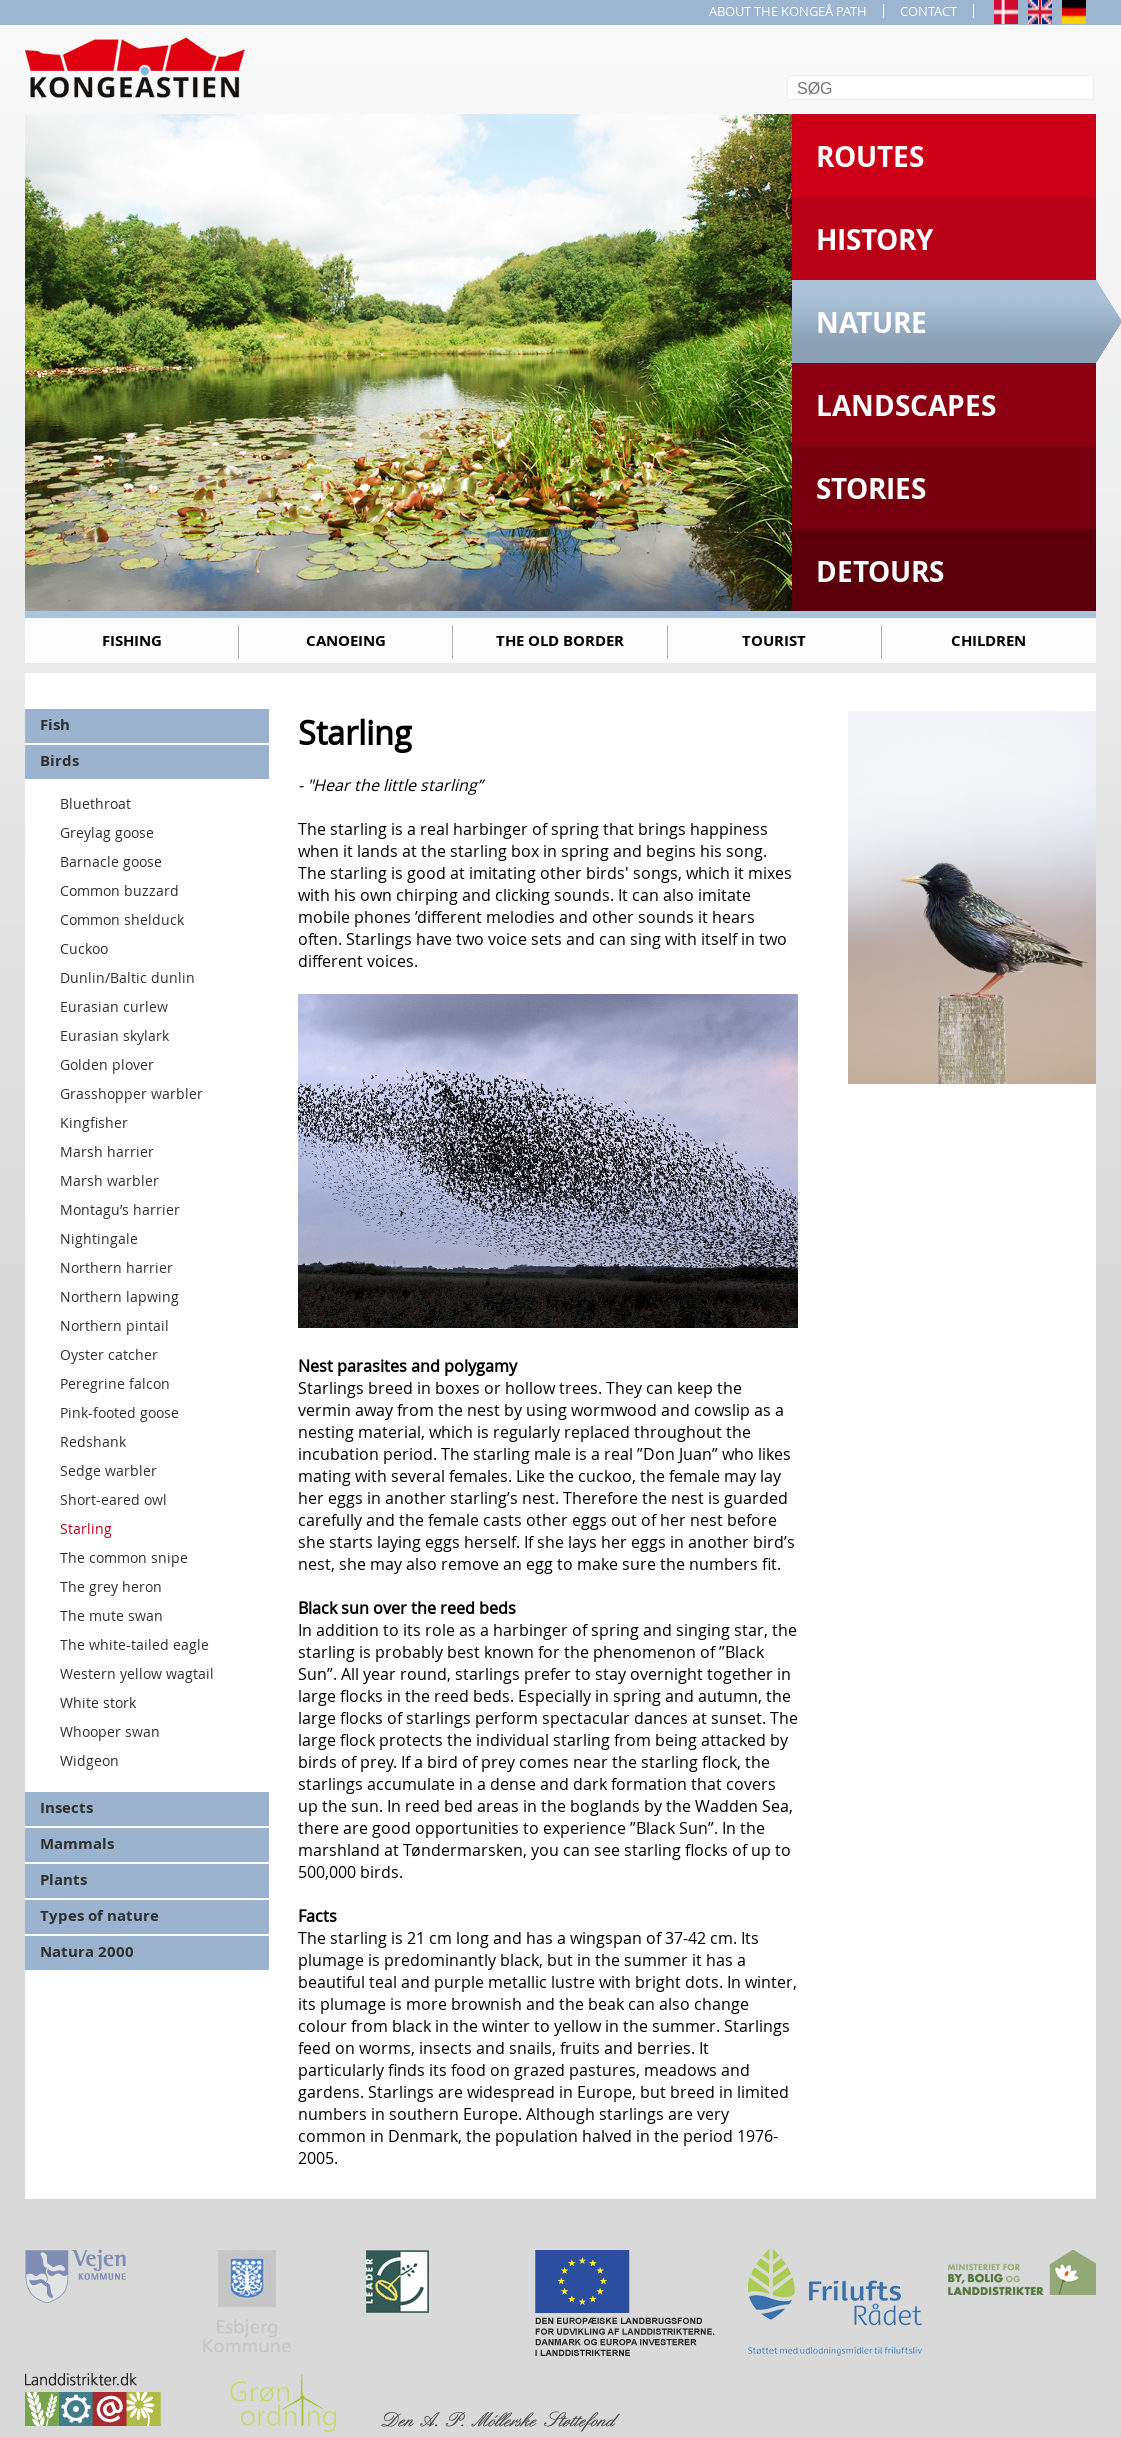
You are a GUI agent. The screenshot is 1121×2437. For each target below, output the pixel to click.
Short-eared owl (113, 1499)
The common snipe (124, 1557)
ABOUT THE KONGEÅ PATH (788, 11)
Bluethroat (95, 803)
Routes (870, 156)
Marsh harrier (107, 1151)
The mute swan (111, 1615)
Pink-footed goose (119, 1412)
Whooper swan (110, 1731)
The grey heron (111, 1586)
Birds (59, 760)
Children (988, 640)
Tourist (774, 640)
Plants (63, 1879)
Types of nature (99, 1915)
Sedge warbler (108, 1470)
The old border (560, 640)
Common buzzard (119, 890)
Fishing (132, 640)
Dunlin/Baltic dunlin (127, 977)
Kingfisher (94, 1122)
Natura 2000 (87, 1951)
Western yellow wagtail (137, 1673)
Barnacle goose (111, 861)
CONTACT (928, 11)
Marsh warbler (109, 1180)
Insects (66, 1807)
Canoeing (346, 640)
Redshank (93, 1441)
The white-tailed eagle (134, 1644)
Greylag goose (107, 832)
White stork (98, 1702)
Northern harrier (116, 1267)
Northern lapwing (119, 1296)
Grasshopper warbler (131, 1093)
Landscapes (906, 405)
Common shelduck (122, 919)
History (874, 239)
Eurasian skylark (114, 1035)
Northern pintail (114, 1325)
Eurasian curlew (114, 1006)
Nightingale (99, 1238)
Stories (871, 488)
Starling (86, 1528)
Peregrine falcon (115, 1383)
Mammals (77, 1843)
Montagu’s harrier (120, 1209)
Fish (55, 724)
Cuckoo (84, 948)
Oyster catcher (109, 1354)
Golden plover (107, 1064)
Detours (880, 571)
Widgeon (89, 1760)
